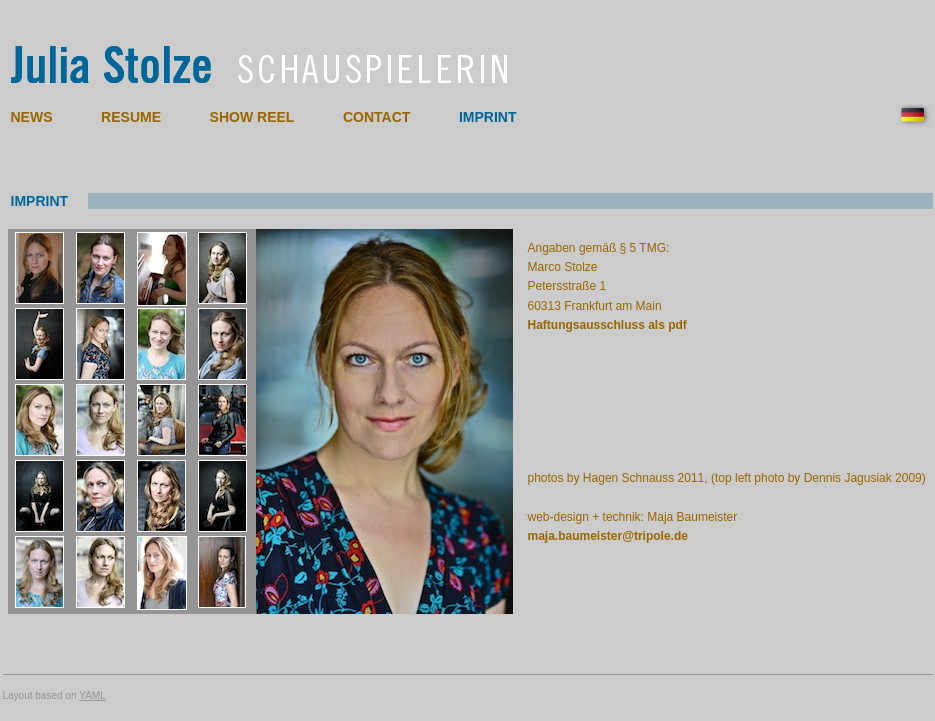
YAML (92, 695)
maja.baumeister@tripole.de (608, 536)
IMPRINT (488, 117)
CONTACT (376, 117)
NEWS (32, 117)
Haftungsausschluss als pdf (607, 325)
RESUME (131, 117)
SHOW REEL (252, 117)
